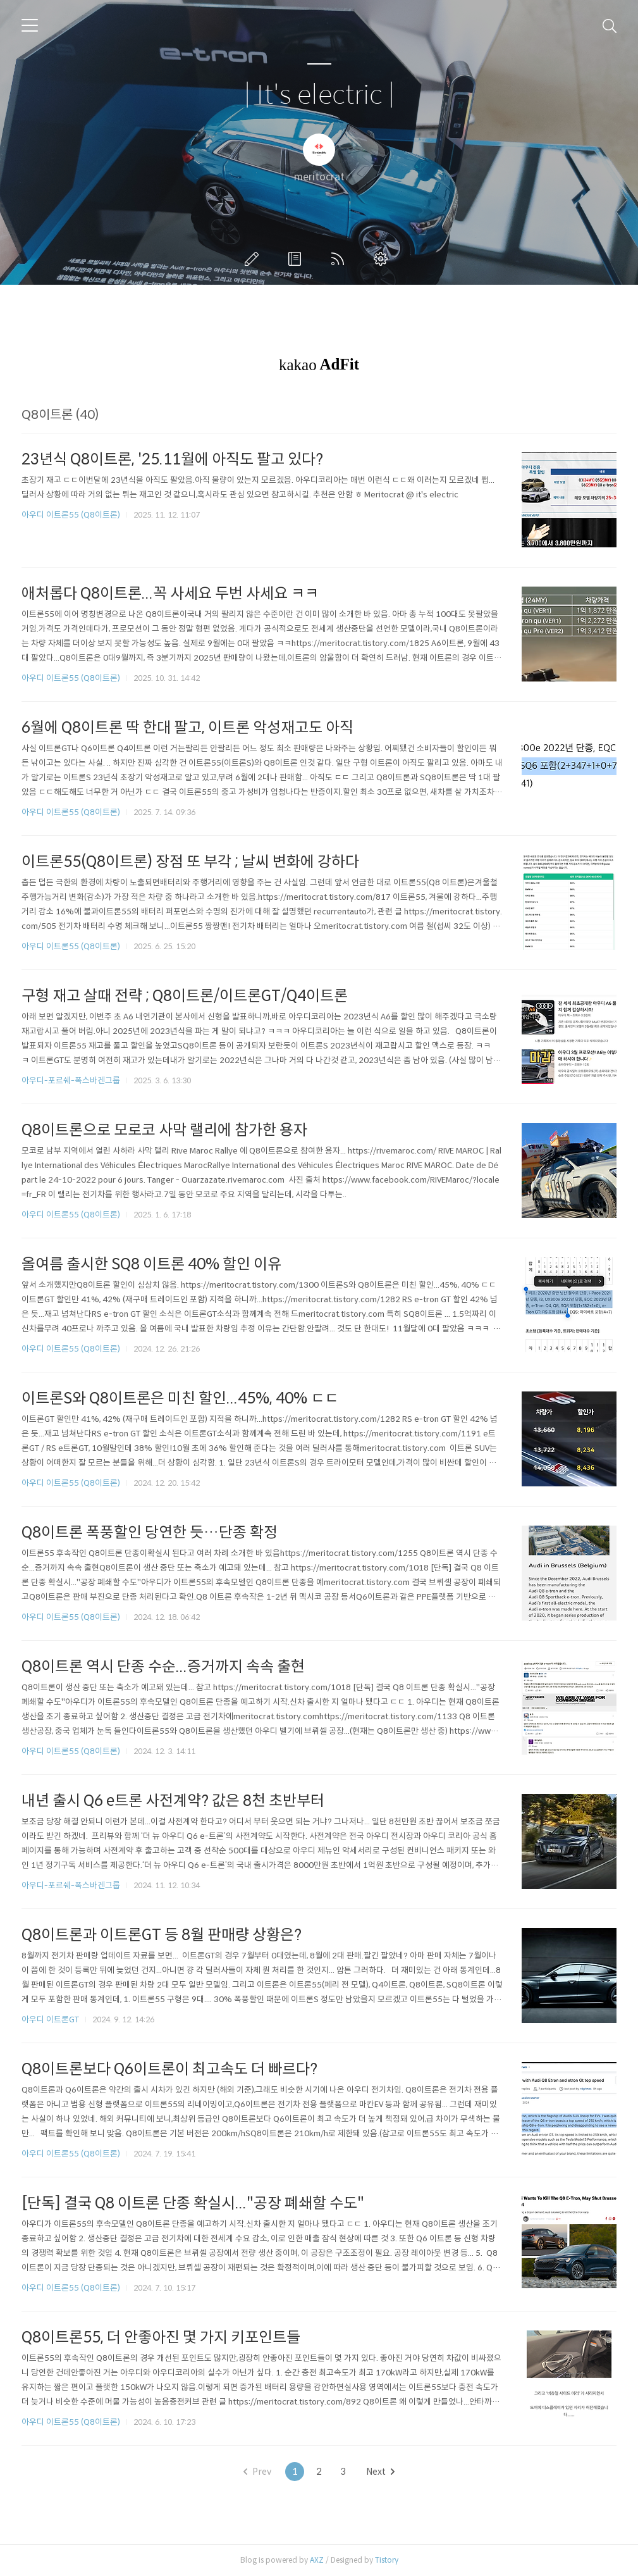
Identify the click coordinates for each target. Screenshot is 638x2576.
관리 (383, 258)
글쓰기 (254, 258)
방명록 (297, 258)
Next (380, 2471)
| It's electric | (319, 95)
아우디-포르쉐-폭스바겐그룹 (70, 1080)
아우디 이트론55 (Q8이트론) (70, 514)
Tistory (386, 2560)
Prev (257, 2471)
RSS (340, 258)
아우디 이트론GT (50, 2019)
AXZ (317, 2560)
